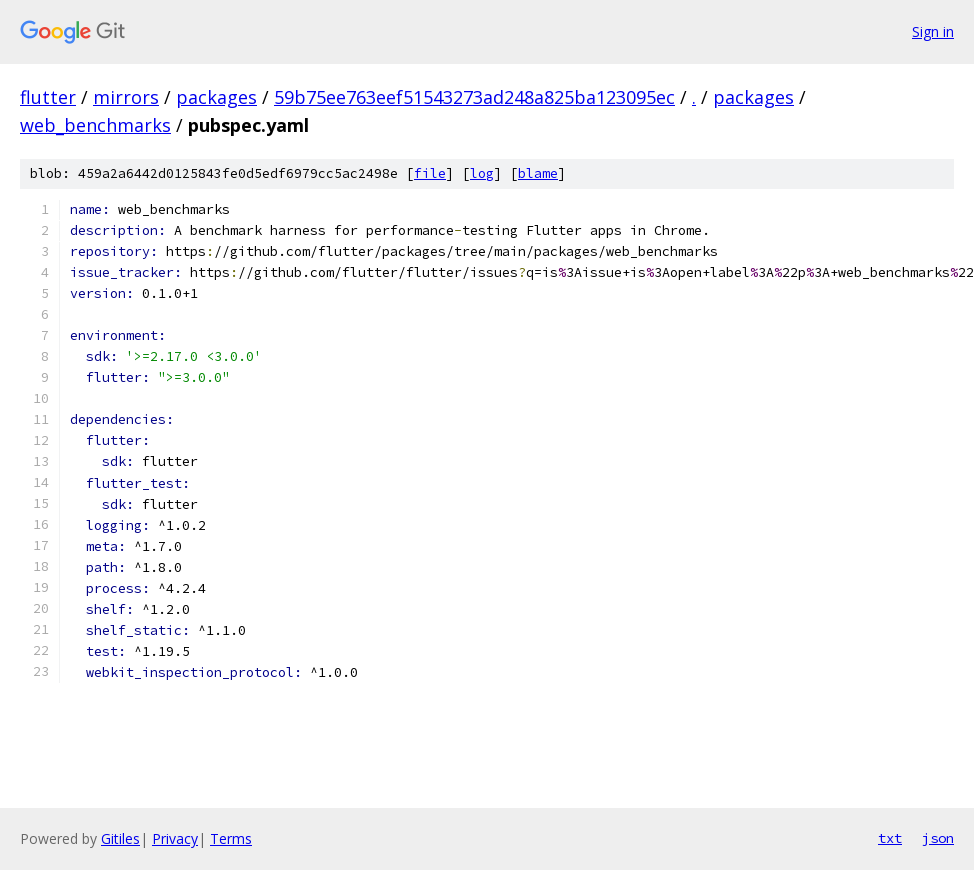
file (430, 173)
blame (538, 173)
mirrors (126, 97)
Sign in (933, 31)
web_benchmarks (95, 125)
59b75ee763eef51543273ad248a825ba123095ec (474, 97)
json (938, 838)
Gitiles (120, 838)
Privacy (175, 838)
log (482, 173)
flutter (48, 97)
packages (216, 97)
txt (890, 838)
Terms (231, 838)
